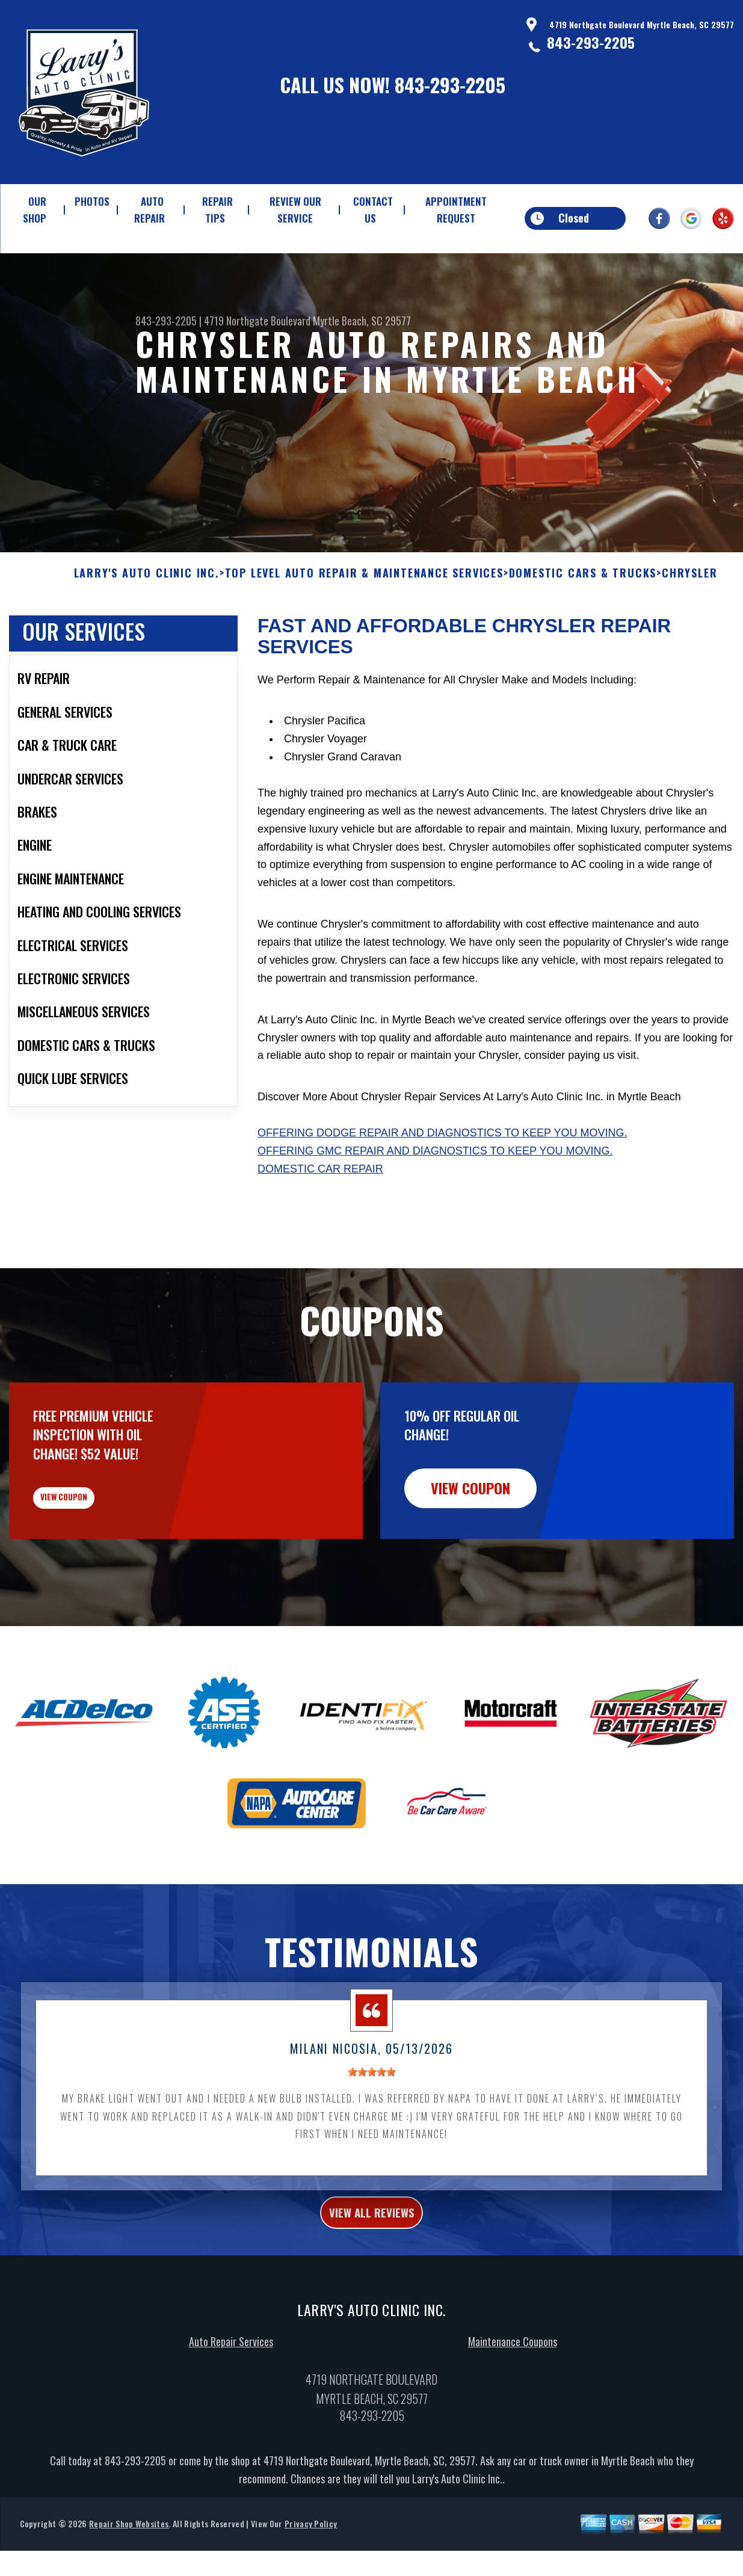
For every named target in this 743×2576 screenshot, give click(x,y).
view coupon (99, 1562)
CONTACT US (373, 210)
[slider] (372, 2146)
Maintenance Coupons (512, 2422)
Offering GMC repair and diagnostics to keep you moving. (434, 1207)
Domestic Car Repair (320, 1225)
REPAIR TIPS (217, 210)
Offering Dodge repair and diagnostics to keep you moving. (442, 1189)
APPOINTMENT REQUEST (456, 210)
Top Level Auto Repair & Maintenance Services (364, 629)
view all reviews (371, 2289)
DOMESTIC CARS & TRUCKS (583, 629)
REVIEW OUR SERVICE (295, 210)
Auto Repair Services (231, 2422)
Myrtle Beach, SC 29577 (362, 320)
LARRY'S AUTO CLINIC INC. (147, 629)
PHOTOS (92, 201)
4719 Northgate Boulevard (257, 320)
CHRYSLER (689, 629)
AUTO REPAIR (149, 210)
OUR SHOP (34, 210)
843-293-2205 (450, 84)
